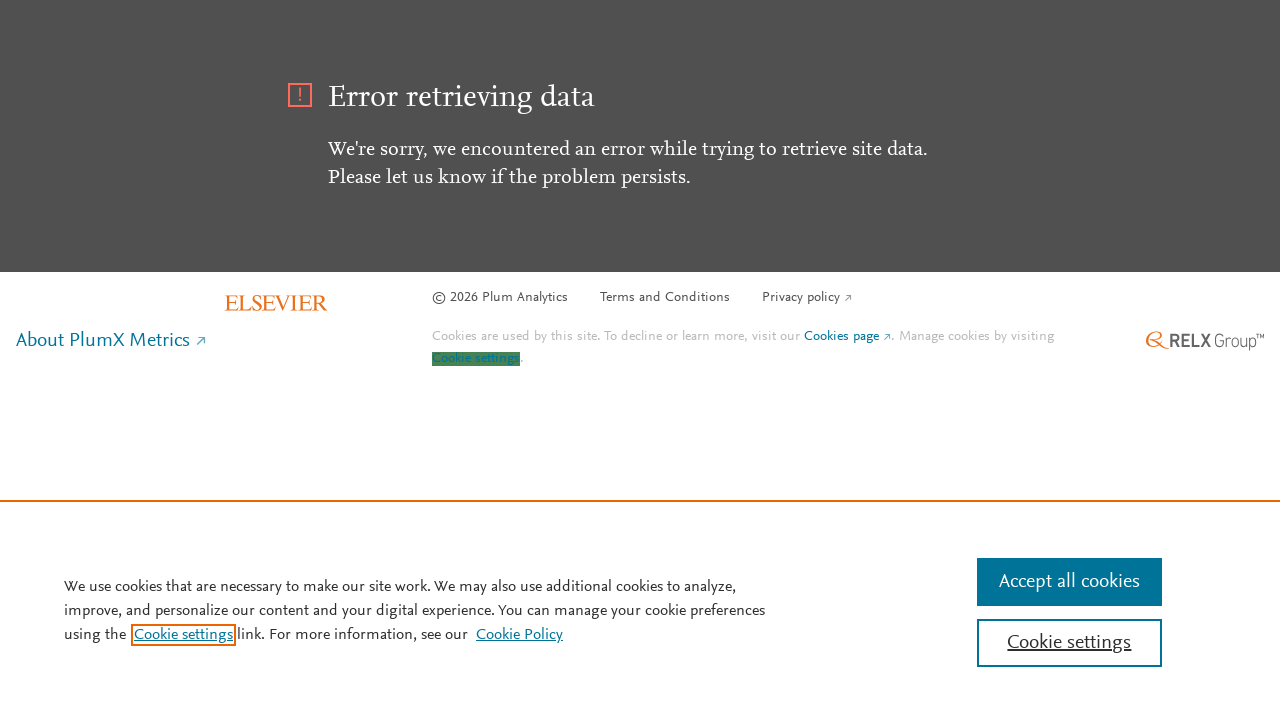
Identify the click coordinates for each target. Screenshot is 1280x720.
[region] (640, 610)
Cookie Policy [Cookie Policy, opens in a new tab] (519, 635)
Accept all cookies (1069, 582)
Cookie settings (476, 359)
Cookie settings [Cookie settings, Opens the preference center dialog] (1069, 643)
